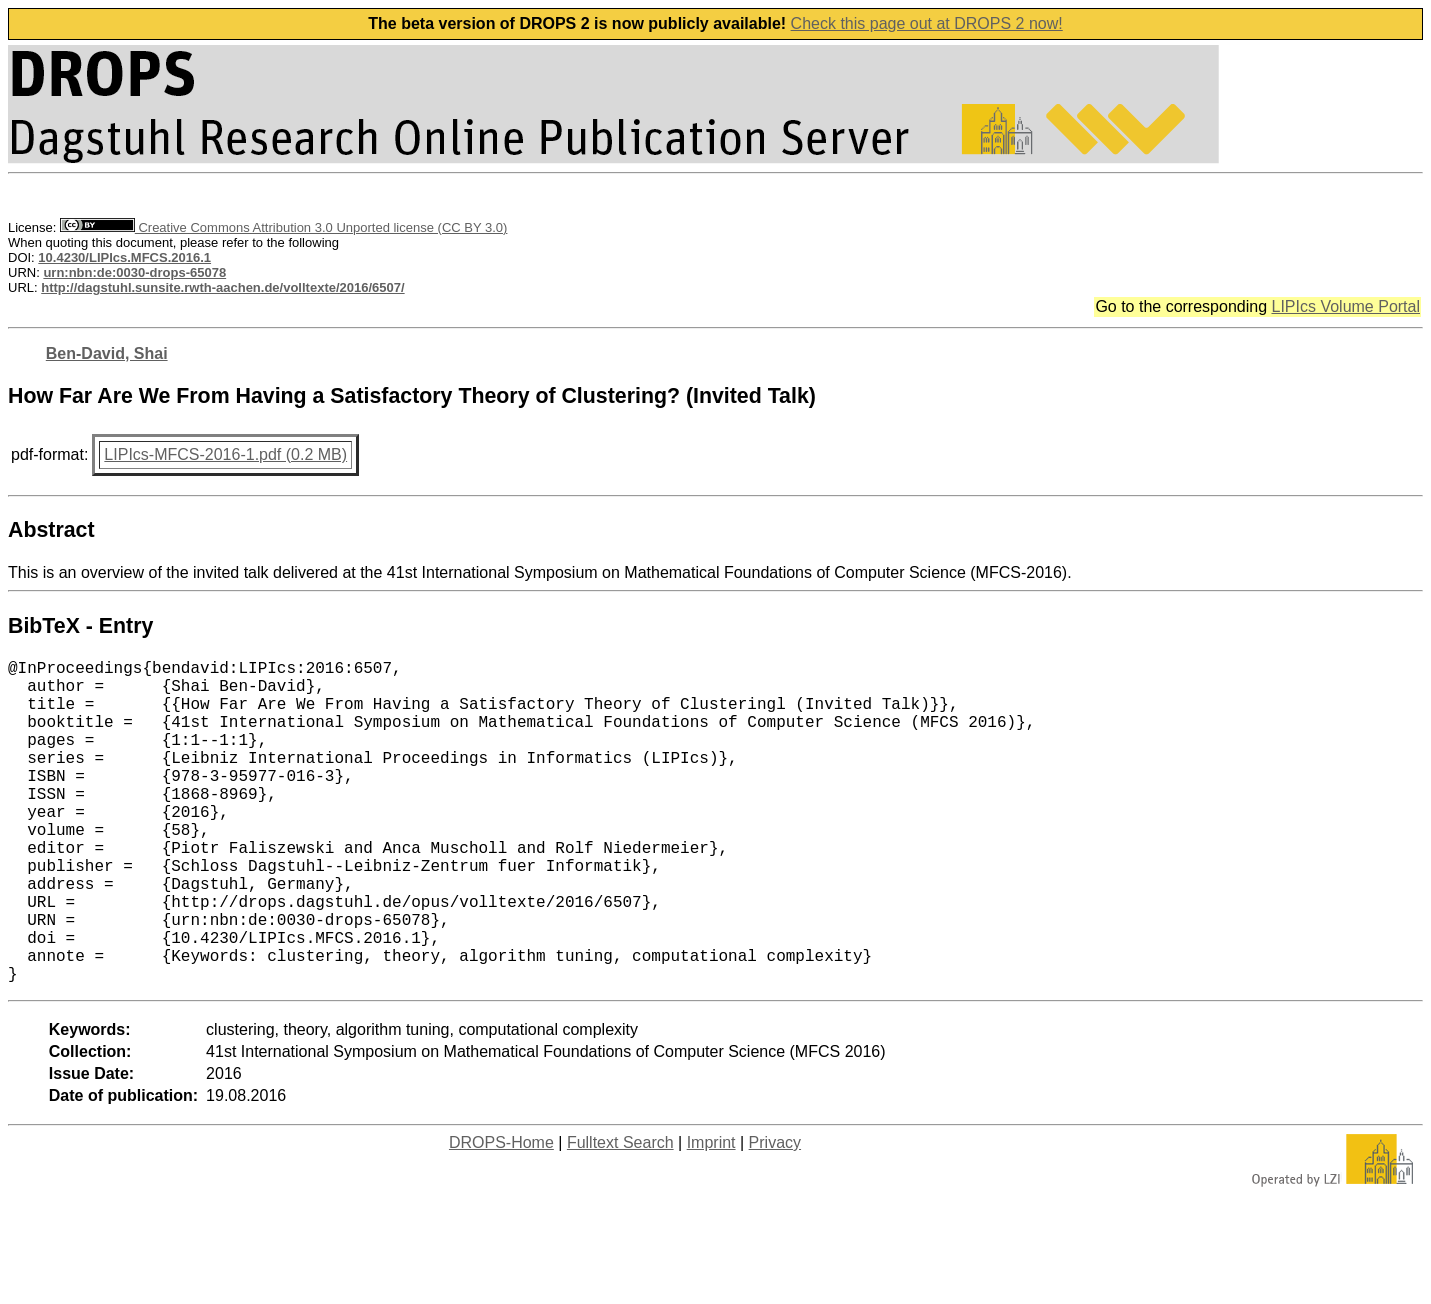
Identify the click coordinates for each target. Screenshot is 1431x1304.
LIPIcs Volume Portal (1345, 306)
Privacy (775, 1214)
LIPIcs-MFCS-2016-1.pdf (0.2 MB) (225, 454)
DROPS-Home (501, 1214)
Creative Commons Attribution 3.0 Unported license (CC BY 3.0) (283, 227)
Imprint (711, 1214)
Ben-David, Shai (107, 353)
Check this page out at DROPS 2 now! (927, 23)
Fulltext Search (620, 1214)
